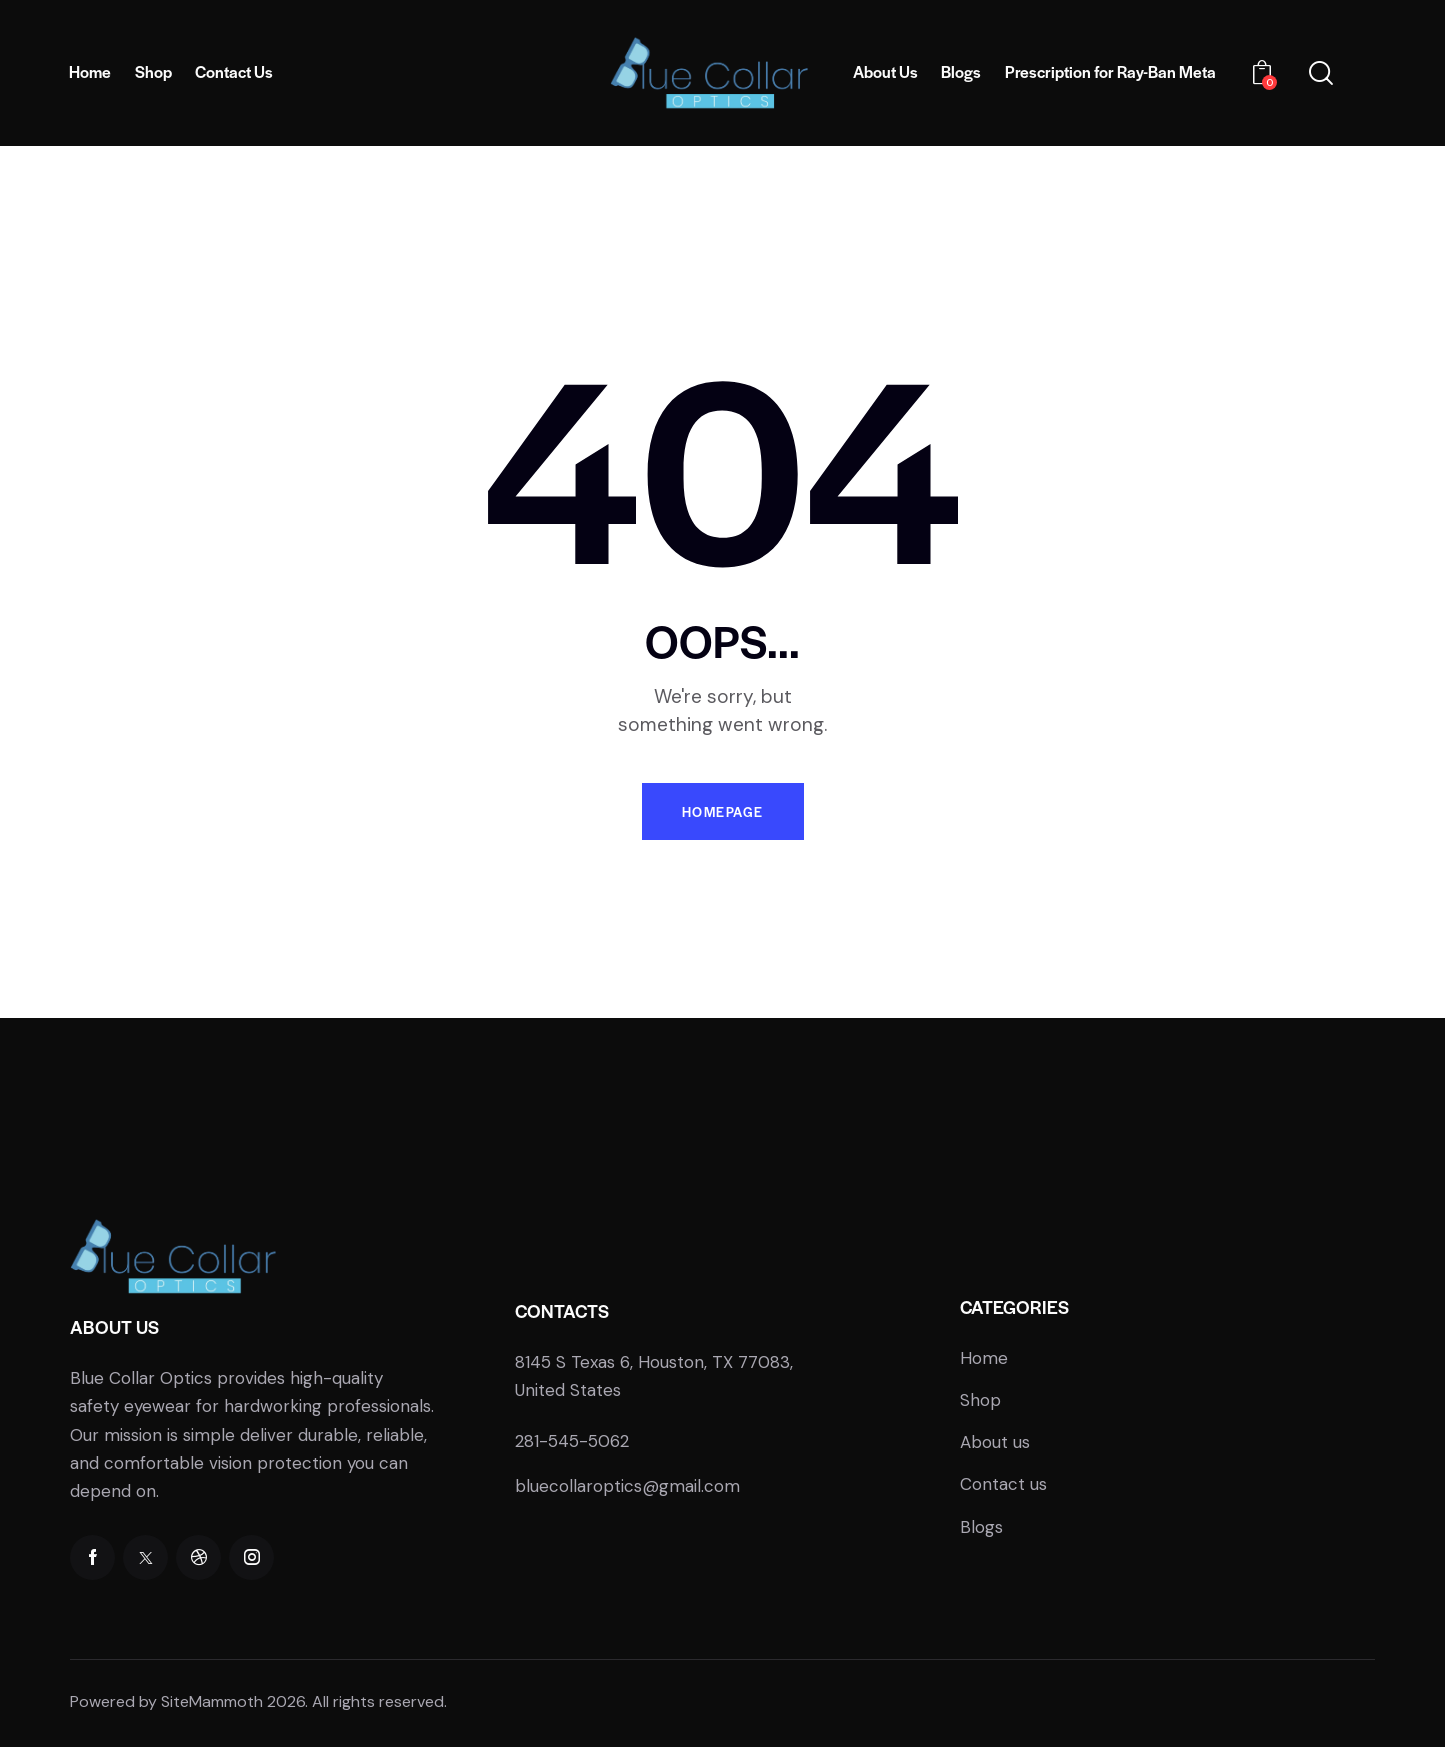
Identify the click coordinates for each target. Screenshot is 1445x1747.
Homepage (723, 811)
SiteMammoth (212, 1701)
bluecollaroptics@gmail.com (627, 1486)
